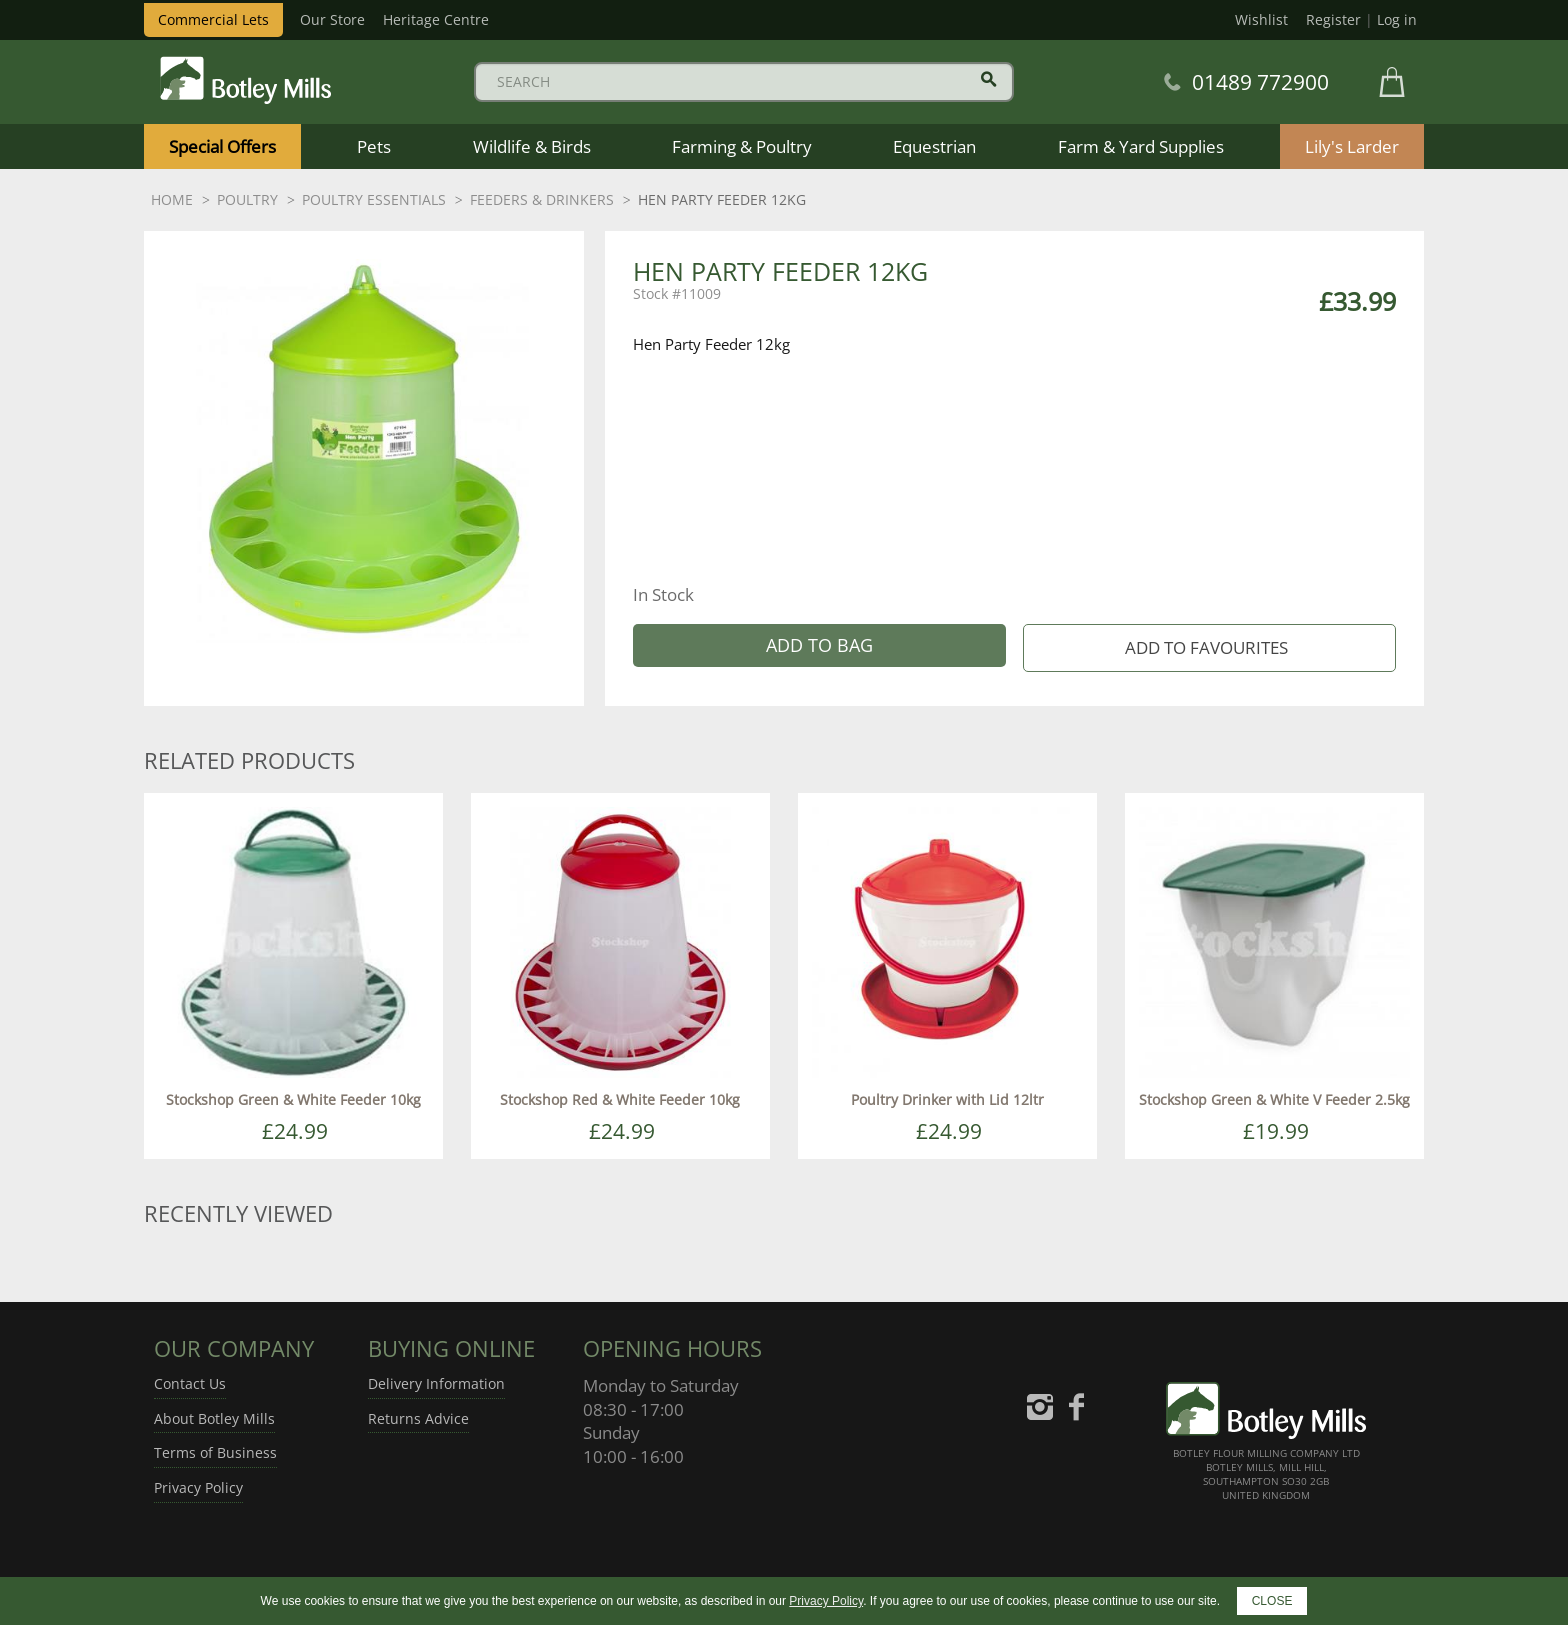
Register (1333, 19)
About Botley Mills (214, 1418)
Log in (1397, 19)
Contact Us (190, 1383)
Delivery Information (436, 1383)
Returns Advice (418, 1418)
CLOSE (1272, 1601)
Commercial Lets (213, 19)
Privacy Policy (198, 1487)
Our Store (332, 19)
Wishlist (1261, 19)
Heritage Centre (436, 19)
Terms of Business (215, 1452)
